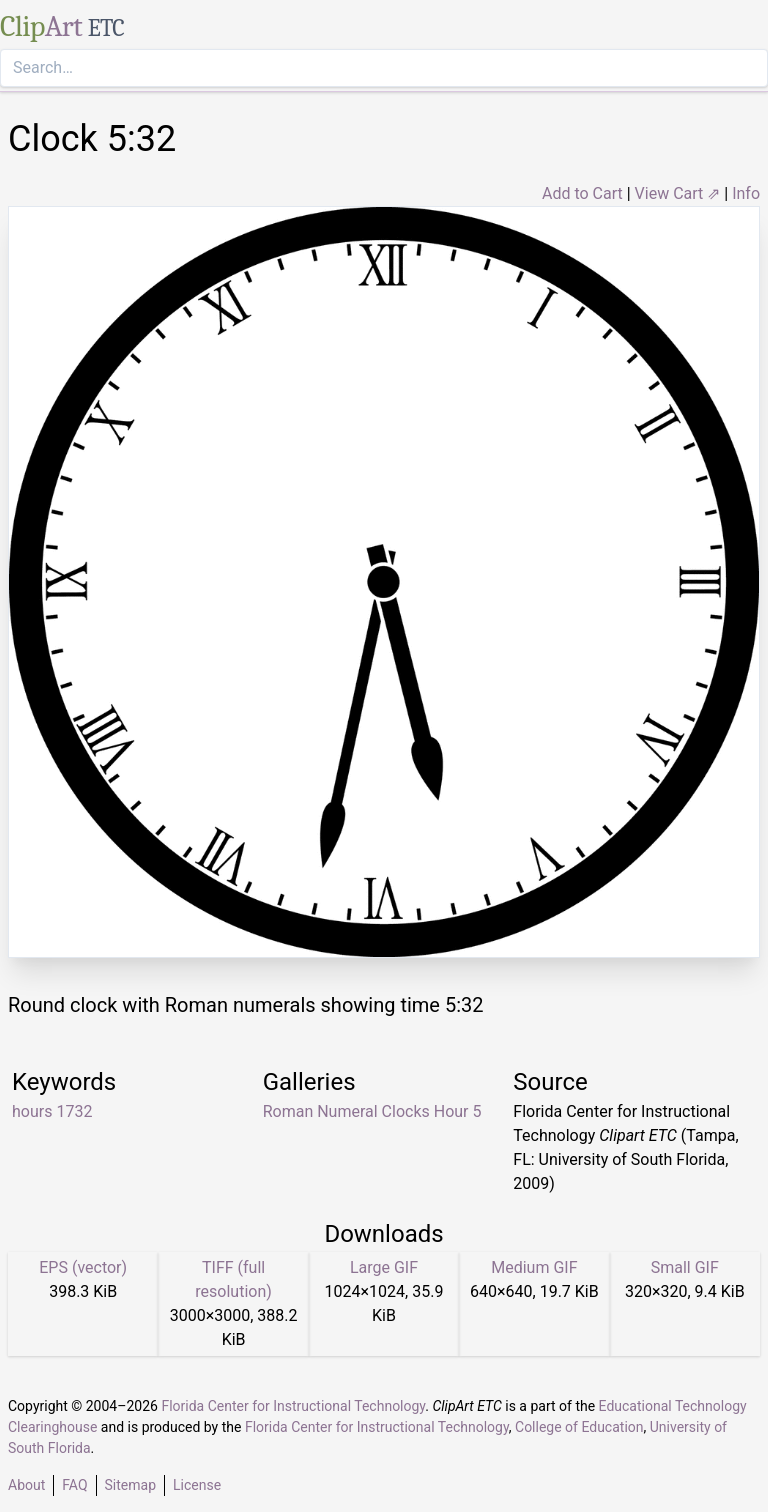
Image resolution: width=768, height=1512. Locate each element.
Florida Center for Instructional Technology (293, 1406)
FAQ (74, 1485)
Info (746, 193)
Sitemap (130, 1485)
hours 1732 (52, 1111)
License (197, 1485)
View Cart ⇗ (678, 193)
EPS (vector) (83, 1267)
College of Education (579, 1427)
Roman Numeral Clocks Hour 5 (372, 1111)
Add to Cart (582, 193)
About (26, 1485)
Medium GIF (534, 1267)
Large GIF (384, 1267)
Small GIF (685, 1267)
